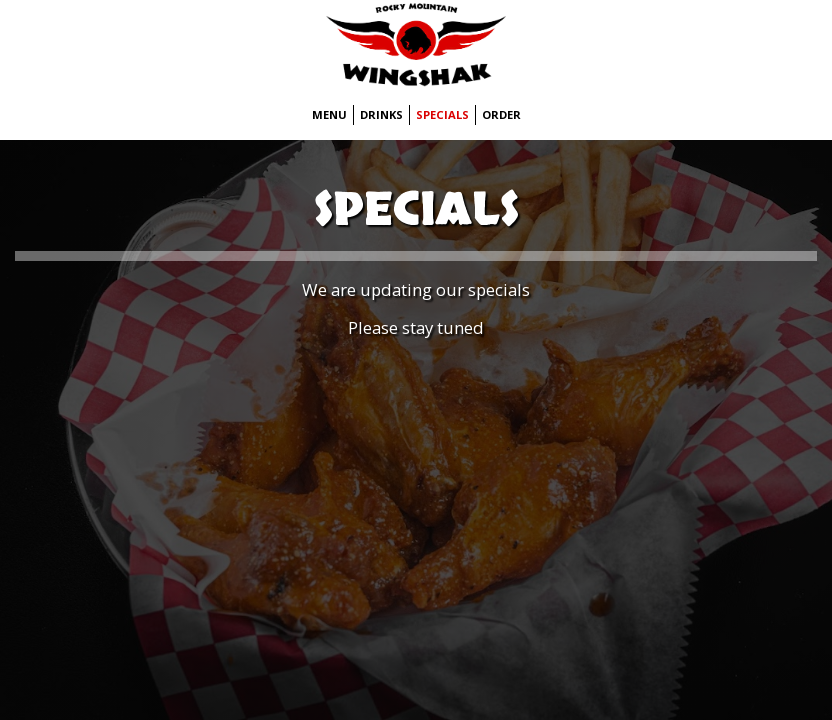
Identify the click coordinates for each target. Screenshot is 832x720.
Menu (329, 114)
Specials (442, 114)
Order (501, 114)
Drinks (381, 114)
